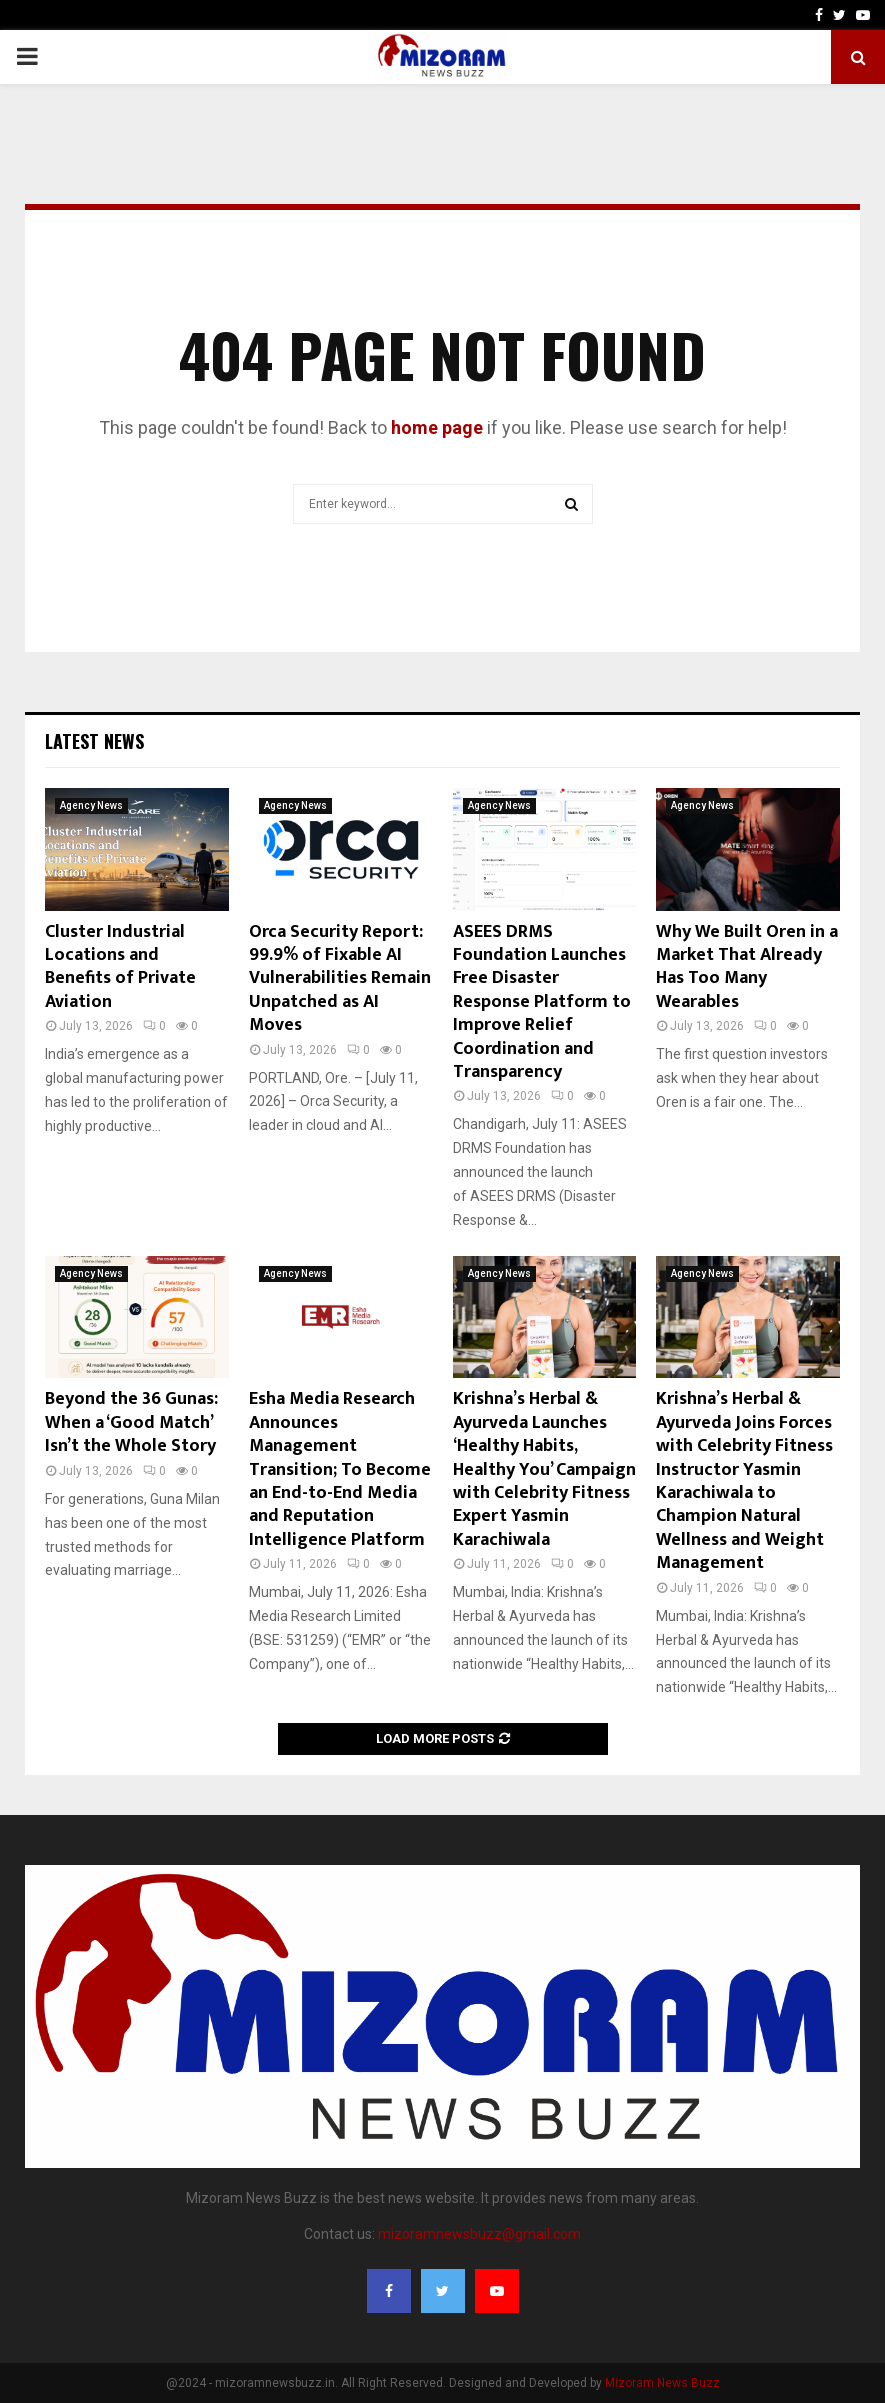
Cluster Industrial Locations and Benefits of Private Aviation (120, 967)
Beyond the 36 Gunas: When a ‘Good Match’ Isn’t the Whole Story (131, 1422)
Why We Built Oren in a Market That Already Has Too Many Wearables (747, 967)
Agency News (91, 805)
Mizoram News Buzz (662, 2383)
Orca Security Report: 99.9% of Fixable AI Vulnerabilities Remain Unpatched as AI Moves (340, 979)
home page (437, 427)
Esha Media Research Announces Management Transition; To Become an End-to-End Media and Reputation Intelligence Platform (340, 1469)
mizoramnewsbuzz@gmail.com (479, 2234)
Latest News (94, 741)
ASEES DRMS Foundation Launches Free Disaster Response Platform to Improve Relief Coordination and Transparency (542, 1002)
